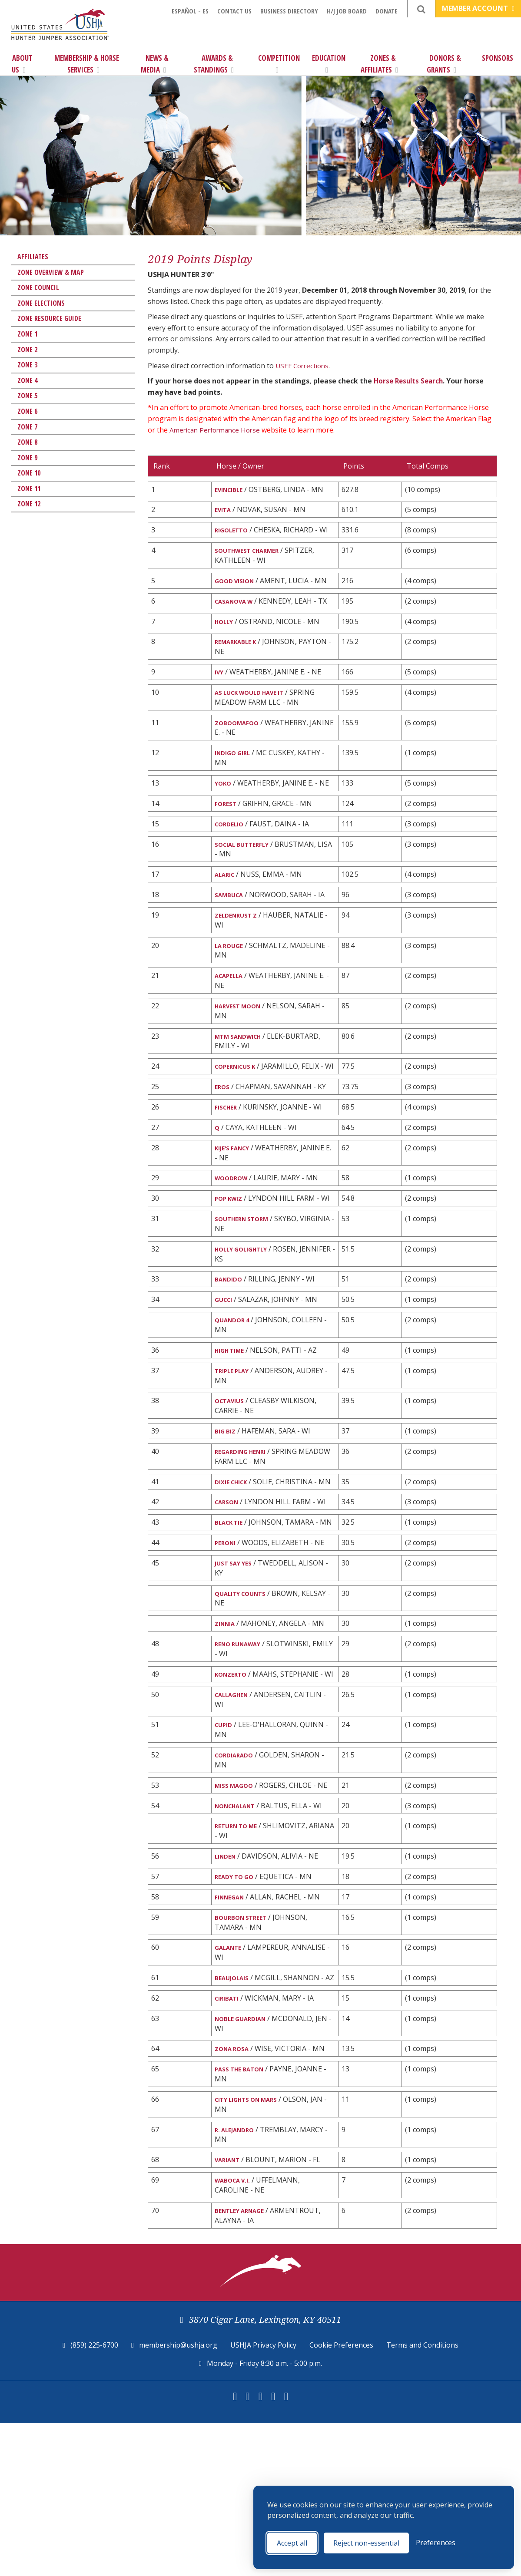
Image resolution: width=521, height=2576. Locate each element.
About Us (22, 64)
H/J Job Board (347, 11)
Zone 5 (27, 395)
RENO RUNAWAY (243, 1750)
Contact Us (234, 11)
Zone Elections (41, 303)
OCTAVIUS (232, 1475)
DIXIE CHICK (235, 1559)
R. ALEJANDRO (238, 2278)
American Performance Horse (217, 430)
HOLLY (226, 639)
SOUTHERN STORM (247, 1284)
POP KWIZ (231, 1253)
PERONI (227, 1644)
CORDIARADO (238, 1875)
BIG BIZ (227, 1506)
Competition (279, 63)
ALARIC (227, 903)
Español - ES (190, 11)
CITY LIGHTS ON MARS (253, 2247)
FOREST (227, 829)
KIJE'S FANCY (236, 1200)
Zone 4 (27, 380)
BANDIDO (231, 1347)
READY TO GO (238, 2003)
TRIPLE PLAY (236, 1443)
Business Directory (289, 11)
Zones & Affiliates (379, 64)
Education (328, 63)
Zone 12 (28, 504)
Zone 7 (27, 427)
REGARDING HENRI (246, 1528)
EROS (223, 1135)
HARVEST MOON (243, 1041)
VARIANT (230, 2309)
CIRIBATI (229, 2141)
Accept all (292, 2543)
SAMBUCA (232, 925)
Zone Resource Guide (49, 318)
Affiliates (32, 256)
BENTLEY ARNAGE (245, 2363)
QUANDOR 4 (235, 1390)
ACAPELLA (232, 1009)
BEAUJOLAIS (235, 2109)
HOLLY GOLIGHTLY (247, 1316)
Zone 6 (27, 411)
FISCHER (228, 1157)
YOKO (225, 807)
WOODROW (234, 1231)
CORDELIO (232, 850)
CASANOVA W (238, 607)
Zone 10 (28, 473)
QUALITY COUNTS (246, 1697)
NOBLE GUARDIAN (245, 2162)
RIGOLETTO (235, 533)
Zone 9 (27, 457)
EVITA (224, 511)
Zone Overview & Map (50, 272)
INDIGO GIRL (236, 776)
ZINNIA (227, 1728)
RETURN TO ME (240, 1950)
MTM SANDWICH (243, 1072)
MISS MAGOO (238, 1907)
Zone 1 (27, 334)
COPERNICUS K (240, 1104)
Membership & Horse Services (86, 64)
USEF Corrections (303, 365)
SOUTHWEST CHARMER (254, 554)
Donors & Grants (444, 64)
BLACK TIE (232, 1612)
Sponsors (497, 58)
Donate (386, 11)
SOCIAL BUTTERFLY (247, 872)
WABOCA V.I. (236, 2331)
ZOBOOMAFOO (240, 745)
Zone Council (38, 287)
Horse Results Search (410, 381)
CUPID (225, 1844)
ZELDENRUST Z (240, 946)
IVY (220, 692)
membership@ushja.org (178, 2498)
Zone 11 (28, 488)
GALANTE (231, 2078)
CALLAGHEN (235, 1813)
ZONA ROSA (235, 2194)
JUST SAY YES (237, 1665)
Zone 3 (27, 365)
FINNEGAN (233, 2025)
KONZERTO (234, 1781)
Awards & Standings (214, 64)
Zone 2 (27, 349)
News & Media (155, 64)
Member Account (478, 8)
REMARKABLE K (240, 660)
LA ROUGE (232, 978)
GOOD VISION (238, 586)
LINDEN (227, 1981)
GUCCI (226, 1369)
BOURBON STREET (245, 2046)
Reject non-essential (366, 2543)
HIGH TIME (233, 1422)
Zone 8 (27, 442)
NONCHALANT (240, 1928)
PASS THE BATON (244, 2215)
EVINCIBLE (232, 490)
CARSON (229, 1591)
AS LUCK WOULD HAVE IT (257, 713)
